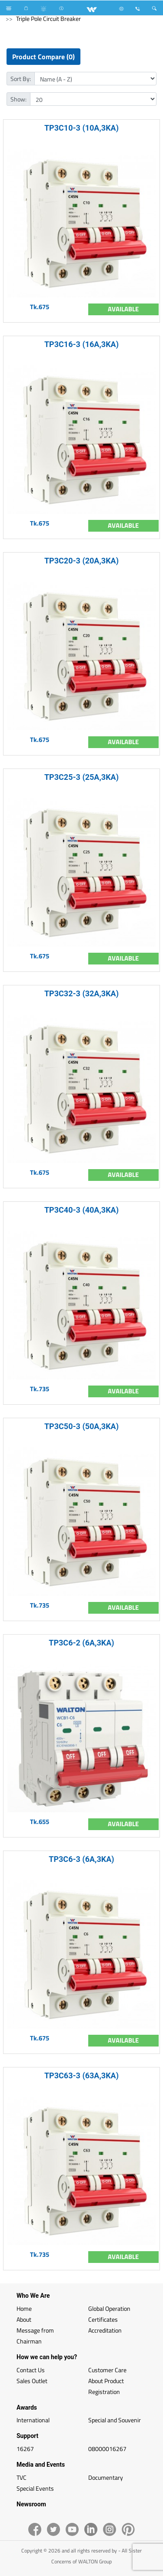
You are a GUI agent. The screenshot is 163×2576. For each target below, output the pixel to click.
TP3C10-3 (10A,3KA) (81, 127)
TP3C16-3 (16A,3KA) (81, 344)
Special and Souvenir (114, 2419)
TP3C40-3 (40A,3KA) (81, 1209)
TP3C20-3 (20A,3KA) (81, 560)
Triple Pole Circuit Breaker (48, 18)
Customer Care (107, 2369)
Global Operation (109, 2308)
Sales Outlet (32, 2380)
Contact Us (31, 2369)
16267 (25, 2448)
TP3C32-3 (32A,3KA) (81, 993)
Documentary (105, 2477)
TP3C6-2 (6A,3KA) (81, 1642)
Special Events (35, 2488)
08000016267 (107, 2448)
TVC (22, 2477)
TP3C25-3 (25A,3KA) (81, 777)
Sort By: (20, 78)
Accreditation (105, 2330)
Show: (18, 99)
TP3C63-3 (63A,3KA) (81, 2075)
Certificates (103, 2319)
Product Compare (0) (43, 56)
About (24, 2319)
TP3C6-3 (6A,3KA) (81, 1859)
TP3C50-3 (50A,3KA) (81, 1426)
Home (24, 2308)
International (33, 2419)
